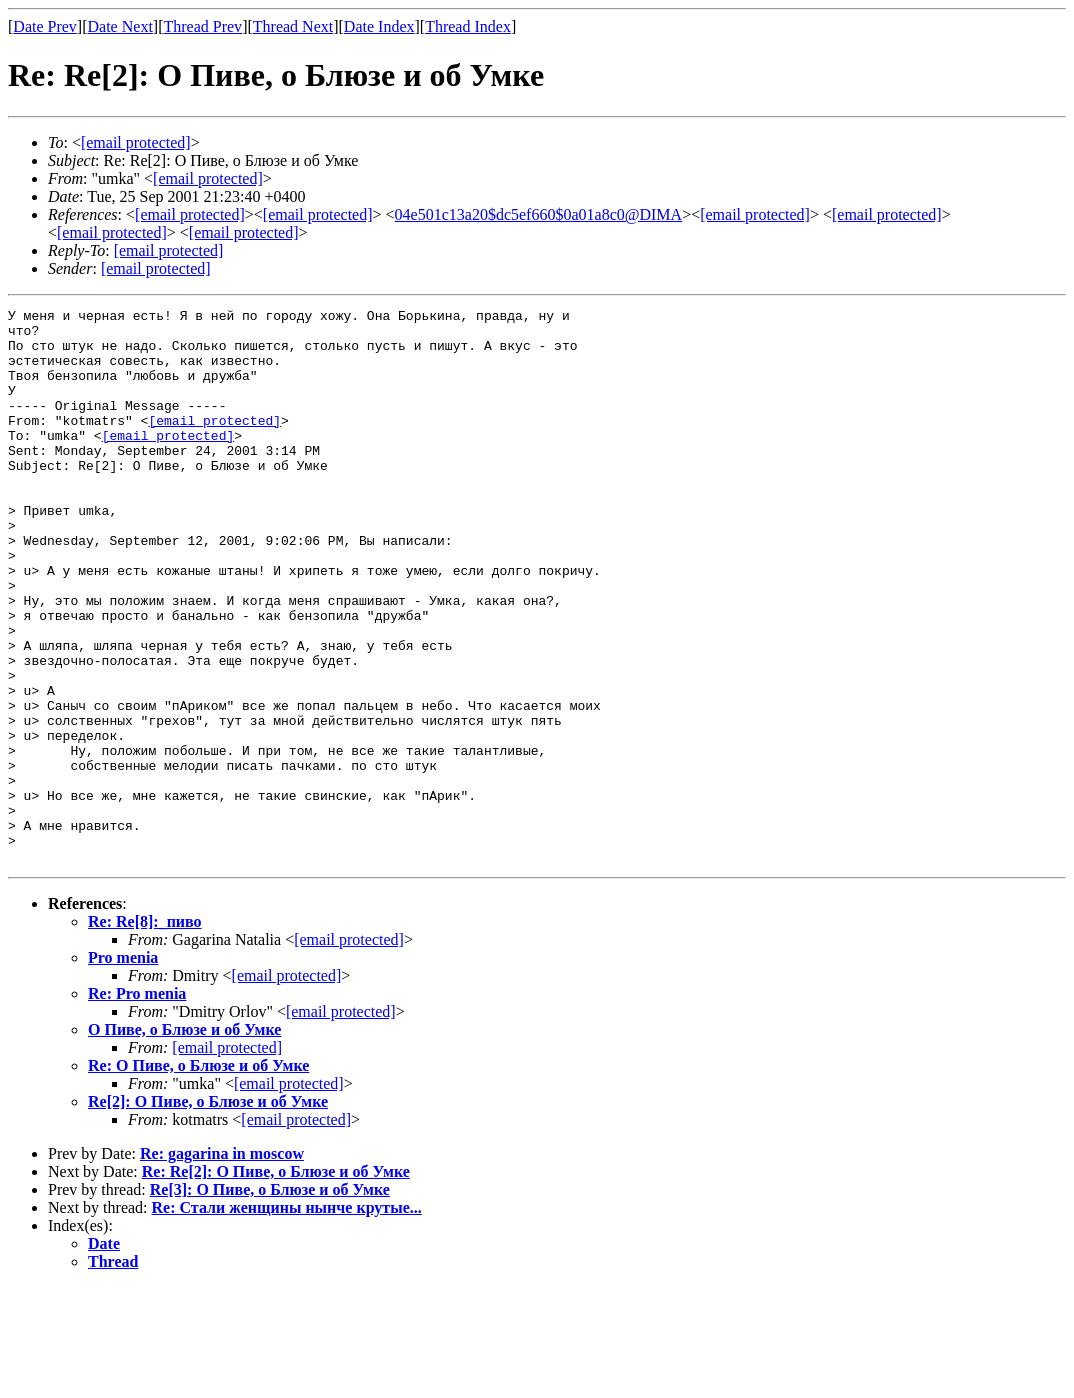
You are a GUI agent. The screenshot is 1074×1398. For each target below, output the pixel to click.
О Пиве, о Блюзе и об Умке (184, 1140)
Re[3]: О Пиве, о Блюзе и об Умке (270, 1300)
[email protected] (755, 214)
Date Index (379, 26)
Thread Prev (202, 26)
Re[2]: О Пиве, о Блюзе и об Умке (208, 1212)
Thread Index (468, 26)
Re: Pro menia (137, 1104)
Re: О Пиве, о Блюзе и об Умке (198, 1176)
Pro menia (123, 1068)
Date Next (120, 26)
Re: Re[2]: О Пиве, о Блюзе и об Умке (276, 1282)
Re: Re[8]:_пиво (145, 1032)
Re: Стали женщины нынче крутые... (287, 1318)
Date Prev (45, 26)
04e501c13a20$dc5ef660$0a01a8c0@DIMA (539, 214)
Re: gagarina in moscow (222, 1264)
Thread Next (293, 26)
